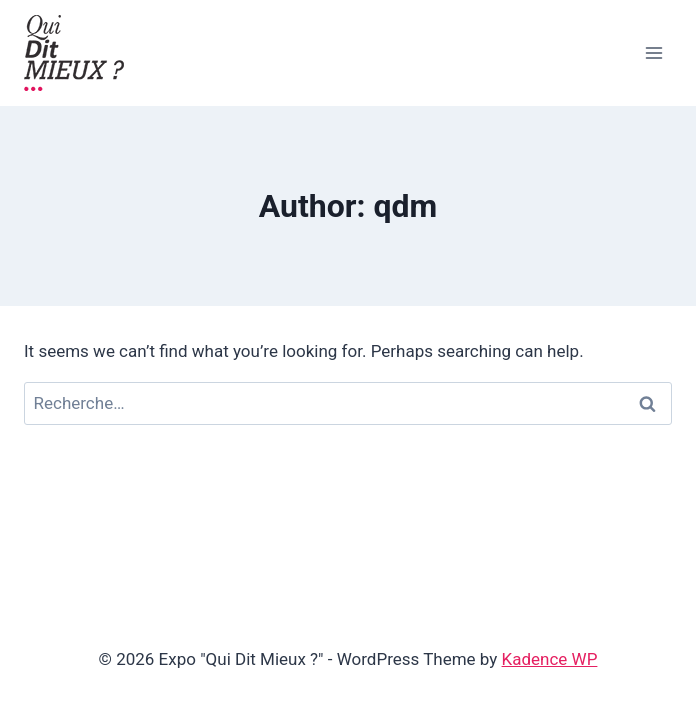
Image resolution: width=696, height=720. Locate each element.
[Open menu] (653, 52)
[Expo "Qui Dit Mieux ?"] (74, 53)
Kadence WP (550, 659)
